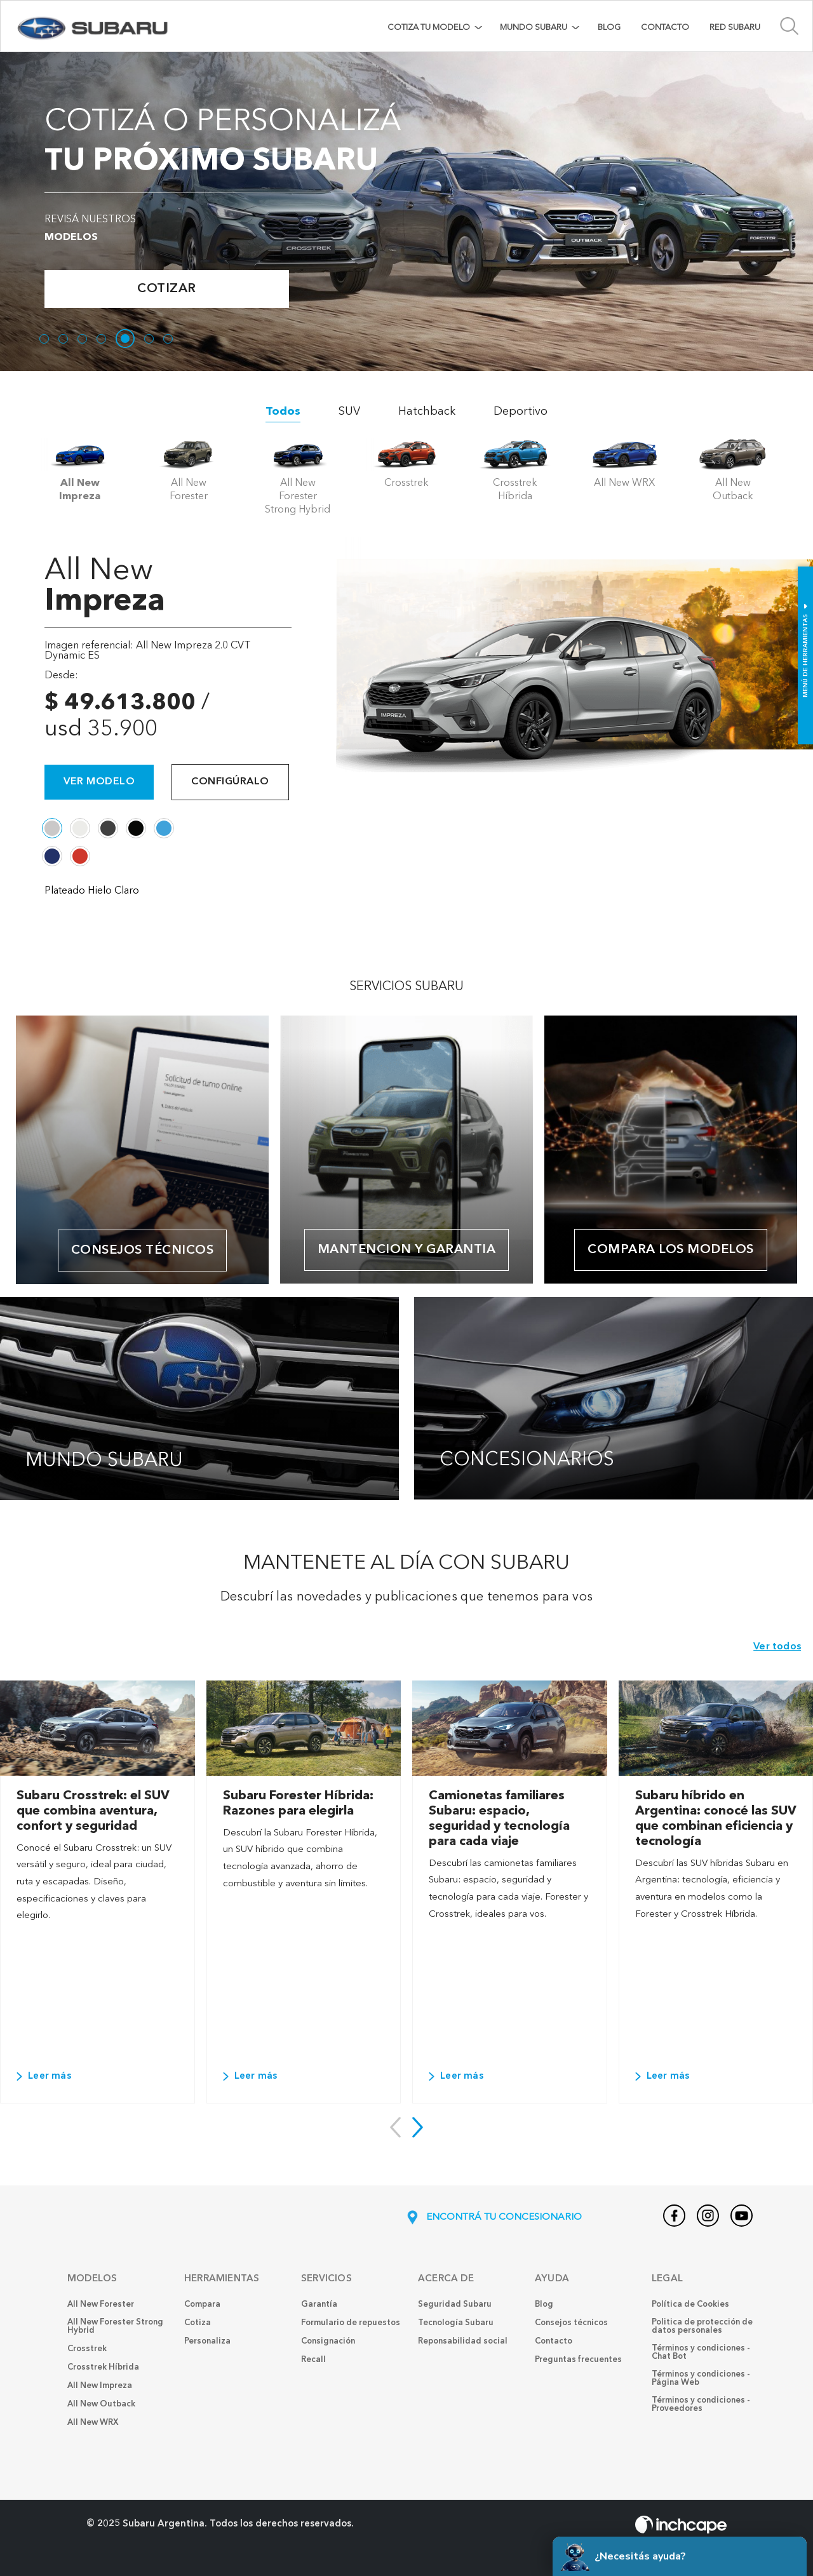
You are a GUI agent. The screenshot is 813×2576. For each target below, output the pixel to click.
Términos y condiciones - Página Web (701, 2378)
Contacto (665, 27)
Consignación (328, 2341)
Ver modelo (99, 782)
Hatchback (426, 411)
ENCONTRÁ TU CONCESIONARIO (493, 2218)
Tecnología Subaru (456, 2323)
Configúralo (230, 782)
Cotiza (197, 2323)
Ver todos (777, 1647)
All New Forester (100, 2304)
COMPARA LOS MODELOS (671, 1250)
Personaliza (207, 2341)
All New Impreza (99, 2386)
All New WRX (93, 2422)
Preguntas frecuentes (578, 2360)
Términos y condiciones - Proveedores (701, 2404)
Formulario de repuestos (350, 2323)
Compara (202, 2304)
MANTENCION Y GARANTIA (407, 1250)
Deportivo (521, 411)
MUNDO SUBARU (533, 27)
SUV (349, 411)
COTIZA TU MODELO (428, 27)
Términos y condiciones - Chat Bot (701, 2352)
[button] (417, 2127)
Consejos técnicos (142, 1250)
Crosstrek (87, 2349)
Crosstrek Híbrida (103, 2367)
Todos (282, 411)
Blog (609, 27)
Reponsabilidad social (462, 2341)
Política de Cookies (690, 2304)
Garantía (319, 2304)
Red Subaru (734, 27)
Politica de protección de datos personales (702, 2326)
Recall (313, 2360)
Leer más (44, 2076)
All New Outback (101, 2404)
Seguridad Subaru (455, 2304)
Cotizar (166, 289)
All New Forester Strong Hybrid (115, 2326)
